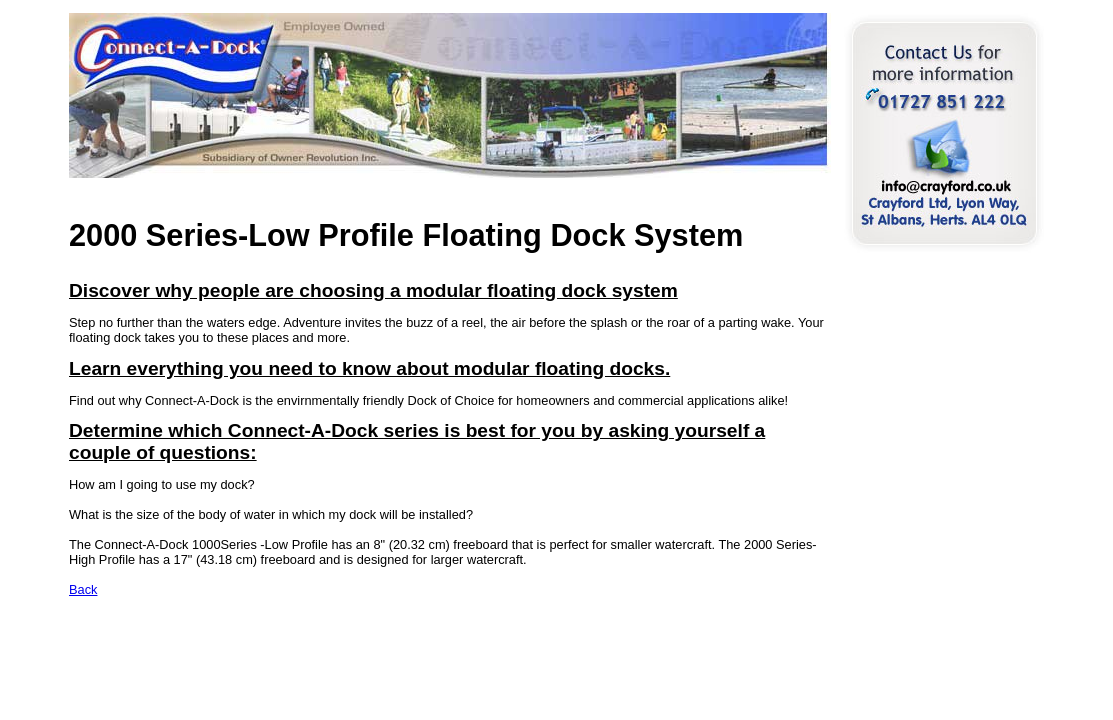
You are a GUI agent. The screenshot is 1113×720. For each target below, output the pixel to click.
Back (83, 589)
